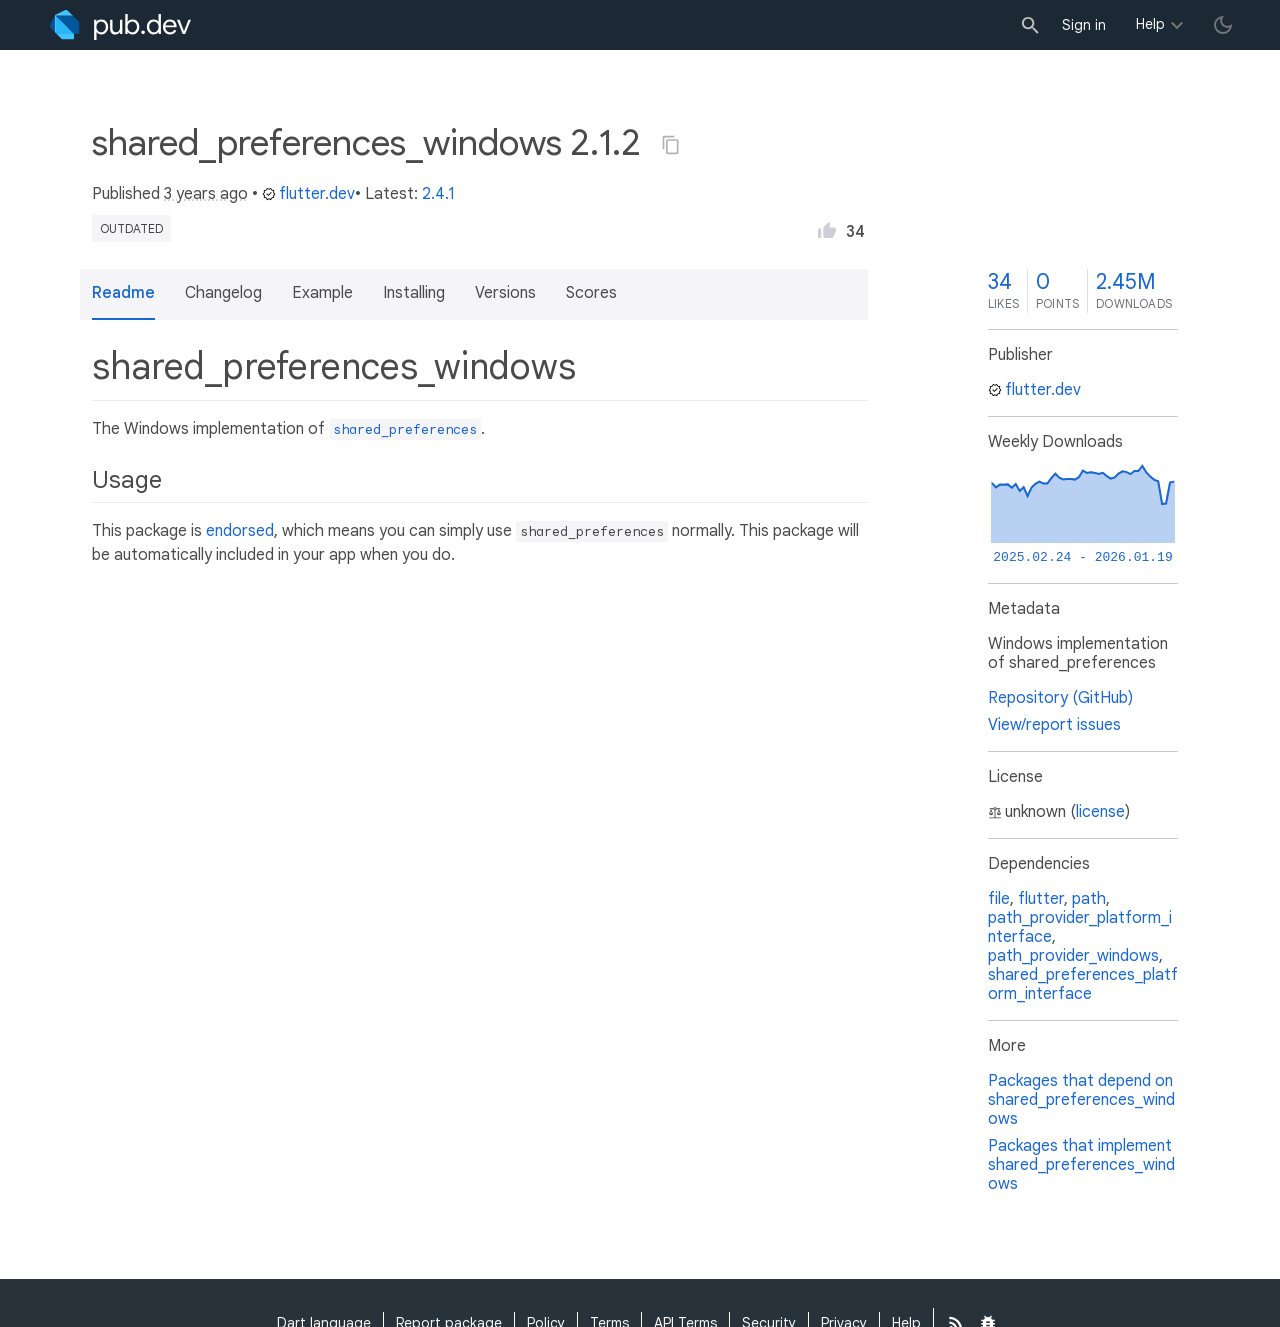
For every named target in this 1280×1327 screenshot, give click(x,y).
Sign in (1084, 25)
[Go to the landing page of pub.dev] (120, 25)
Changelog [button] (223, 293)
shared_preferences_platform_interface (1083, 984)
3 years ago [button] (206, 194)
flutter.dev (308, 194)
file (999, 899)
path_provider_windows (1073, 956)
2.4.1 (438, 194)
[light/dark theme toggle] (1223, 25)
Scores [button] (591, 293)
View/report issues (1054, 725)
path (1089, 899)
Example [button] (322, 293)
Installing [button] (414, 293)
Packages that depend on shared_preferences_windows (1081, 1100)
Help (1150, 24)
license (1100, 812)
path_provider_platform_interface (1080, 927)
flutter (1041, 899)
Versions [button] (505, 293)
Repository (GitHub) (1060, 698)
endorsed (240, 531)
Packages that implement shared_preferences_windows (1081, 1165)
